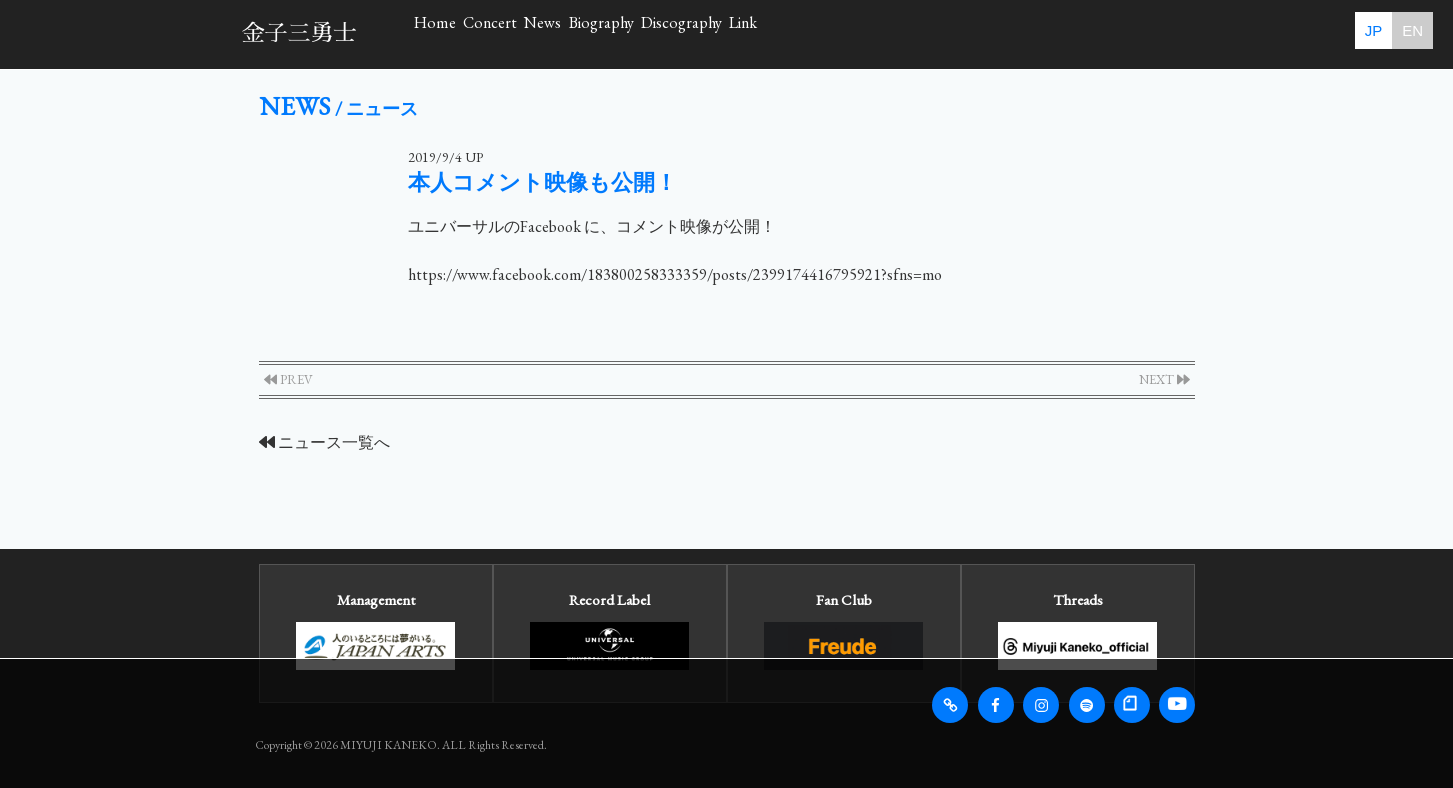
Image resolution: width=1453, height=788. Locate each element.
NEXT (1164, 379)
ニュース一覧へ (324, 442)
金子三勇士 (299, 33)
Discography (956, 33)
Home (464, 33)
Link (1080, 33)
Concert (579, 33)
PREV (288, 379)
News (690, 33)
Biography (810, 33)
